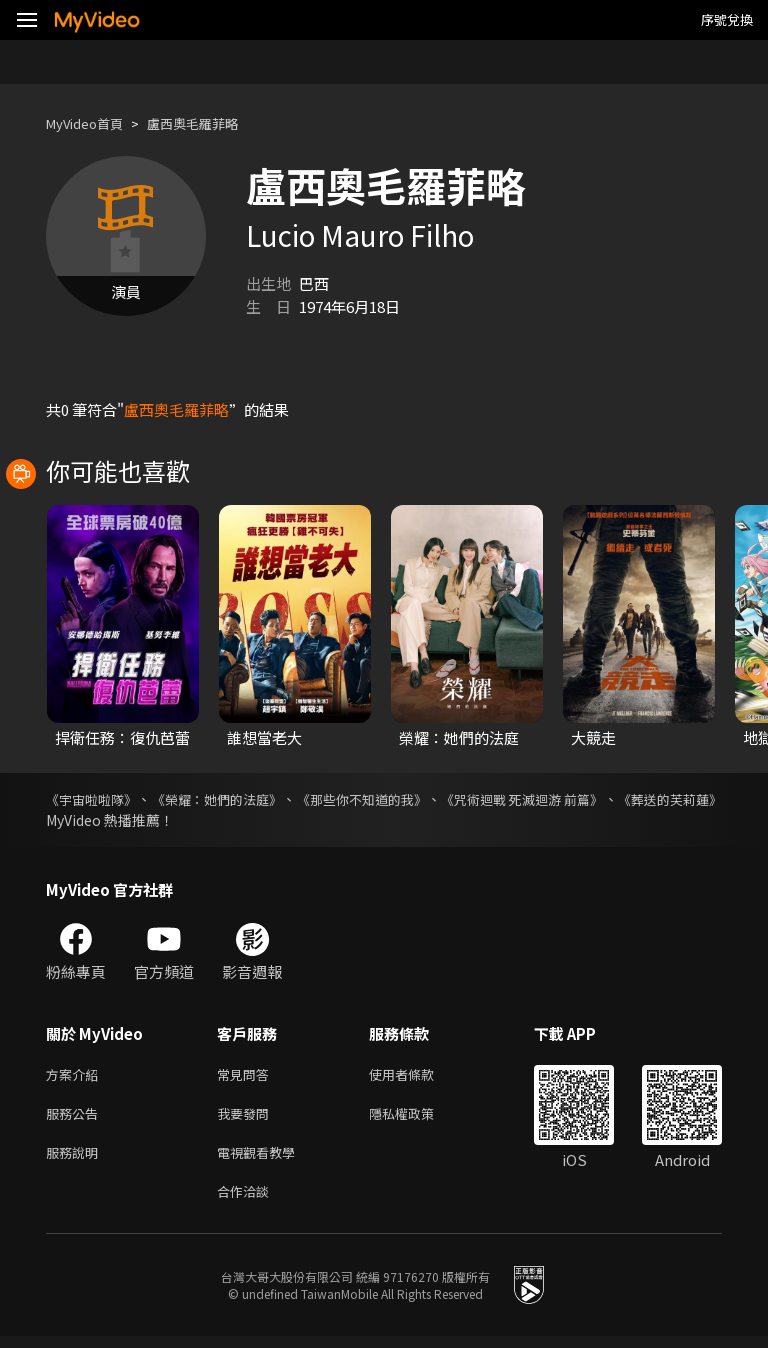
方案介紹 (76, 1075)
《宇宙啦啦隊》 (95, 799)
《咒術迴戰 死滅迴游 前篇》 (611, 799)
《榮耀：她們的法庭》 (247, 799)
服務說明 (76, 1159)
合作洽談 (247, 1201)
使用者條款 (418, 1075)
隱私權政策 (418, 1117)
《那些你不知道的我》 (421, 799)
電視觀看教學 (262, 1159)
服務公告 (76, 1117)
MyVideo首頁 (91, 123)
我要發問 (247, 1117)
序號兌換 (727, 19)
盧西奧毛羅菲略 (213, 123)
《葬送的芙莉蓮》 (102, 820)
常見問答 (247, 1075)
